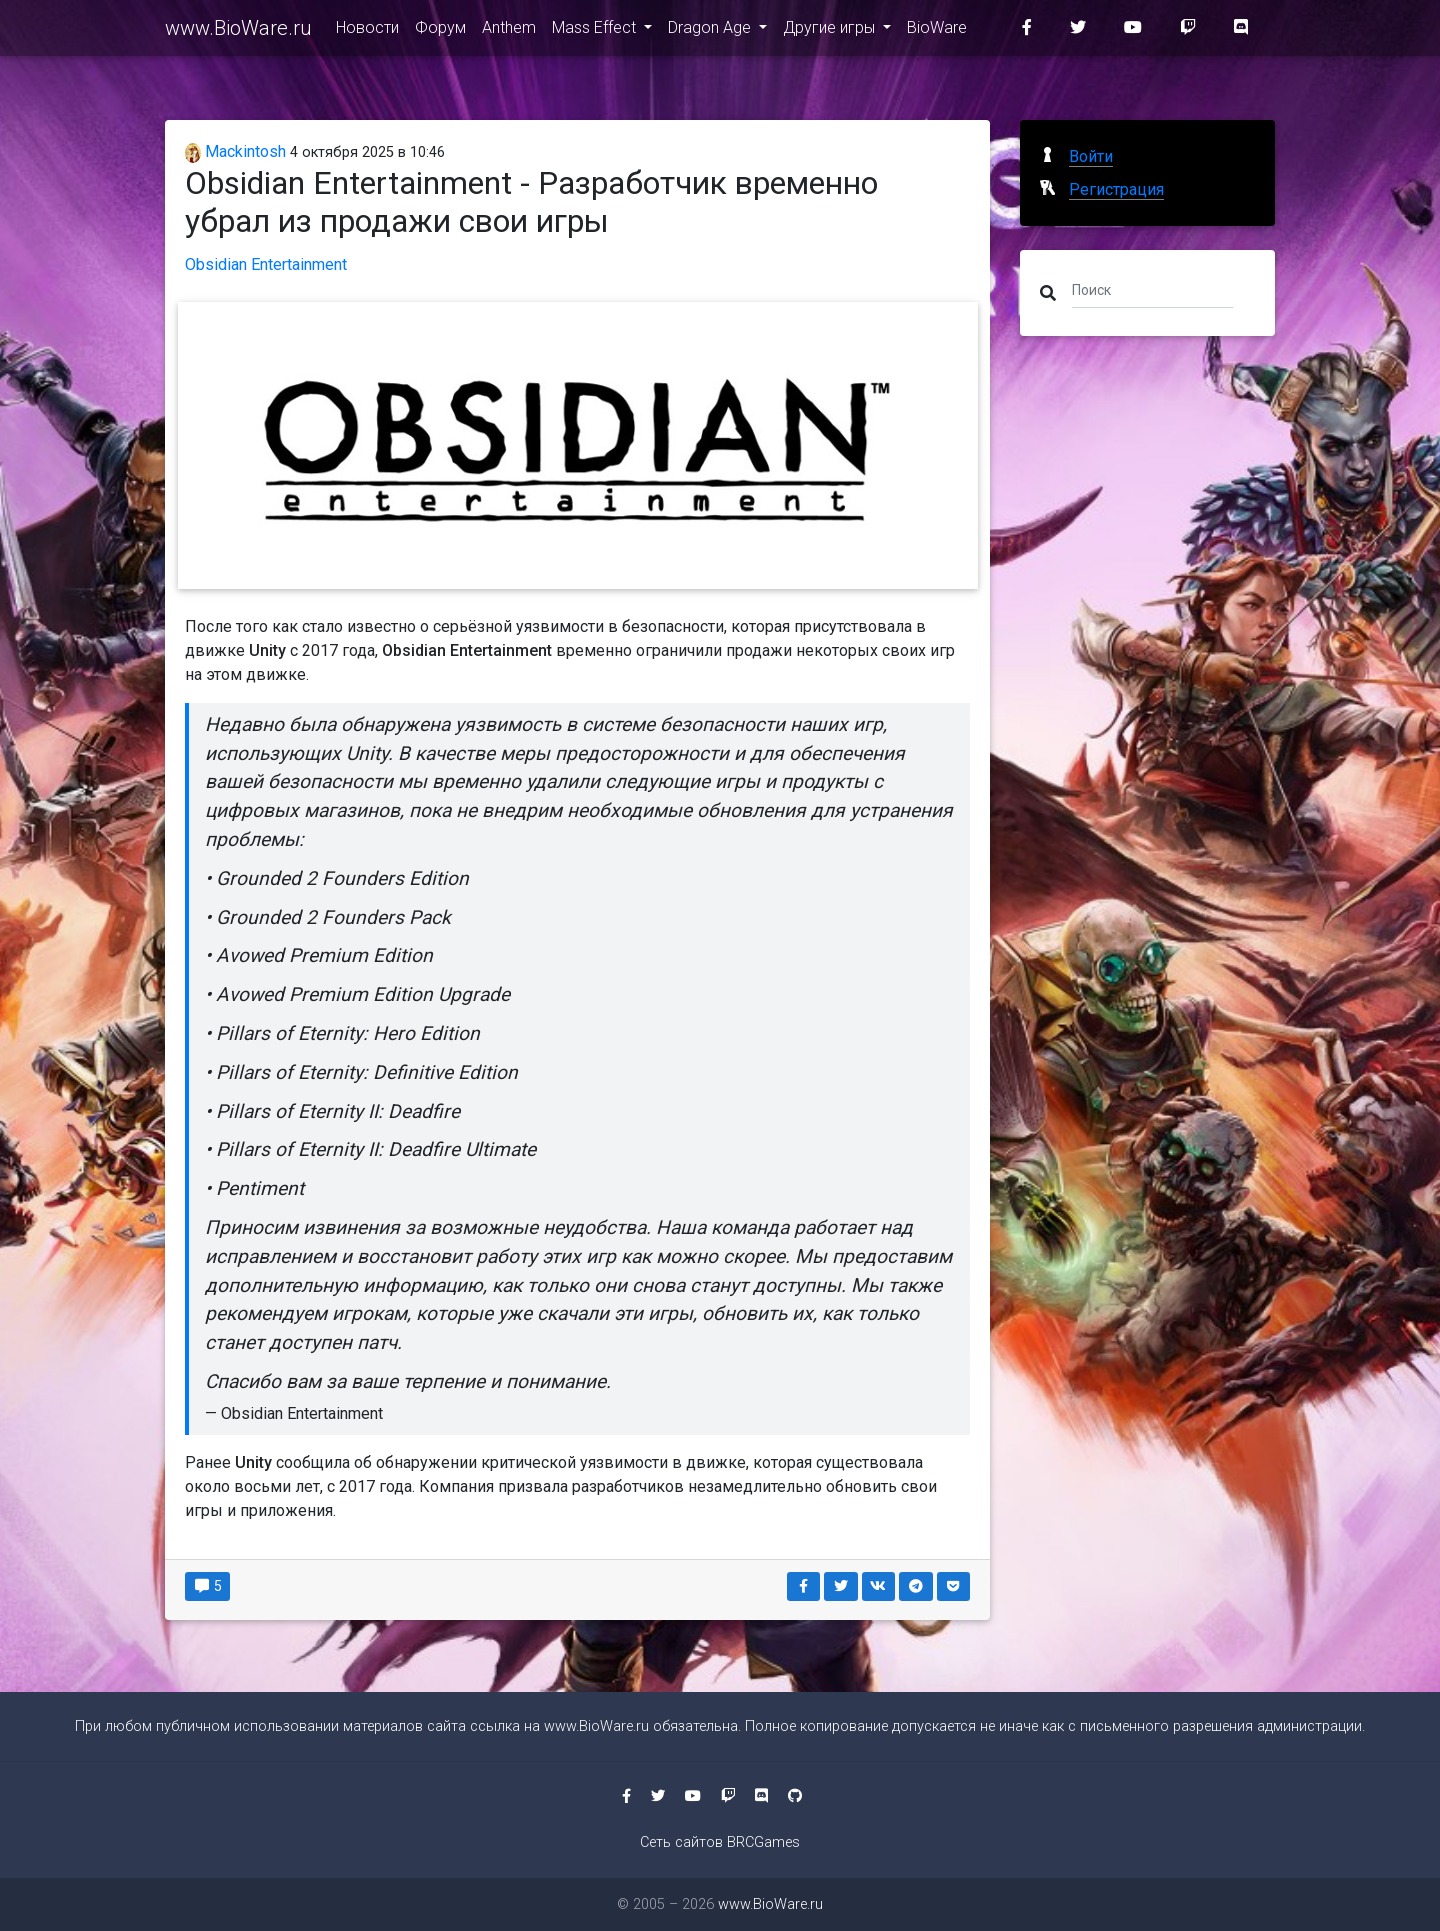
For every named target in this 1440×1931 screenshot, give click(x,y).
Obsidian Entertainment (266, 264)
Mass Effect (596, 31)
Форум (440, 31)
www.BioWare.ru (238, 32)
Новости (367, 31)
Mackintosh (235, 151)
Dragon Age (711, 31)
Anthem (509, 31)
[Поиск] (1152, 289)
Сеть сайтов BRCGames (720, 1842)
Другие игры (831, 31)
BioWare (937, 31)
